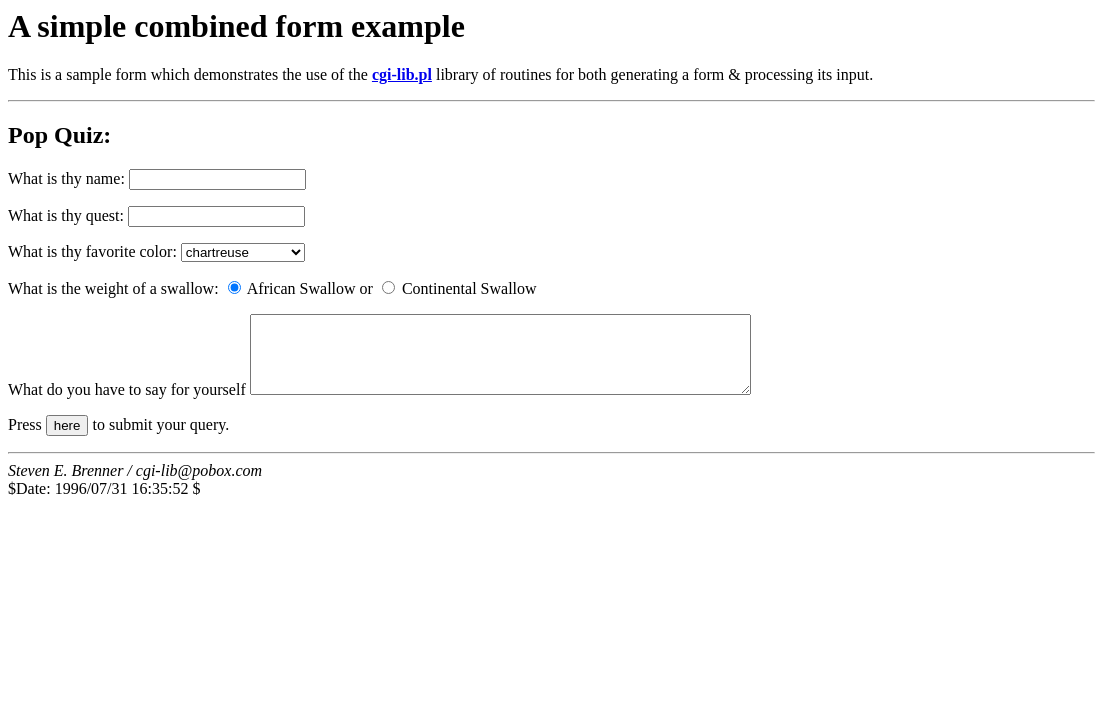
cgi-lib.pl (402, 74)
